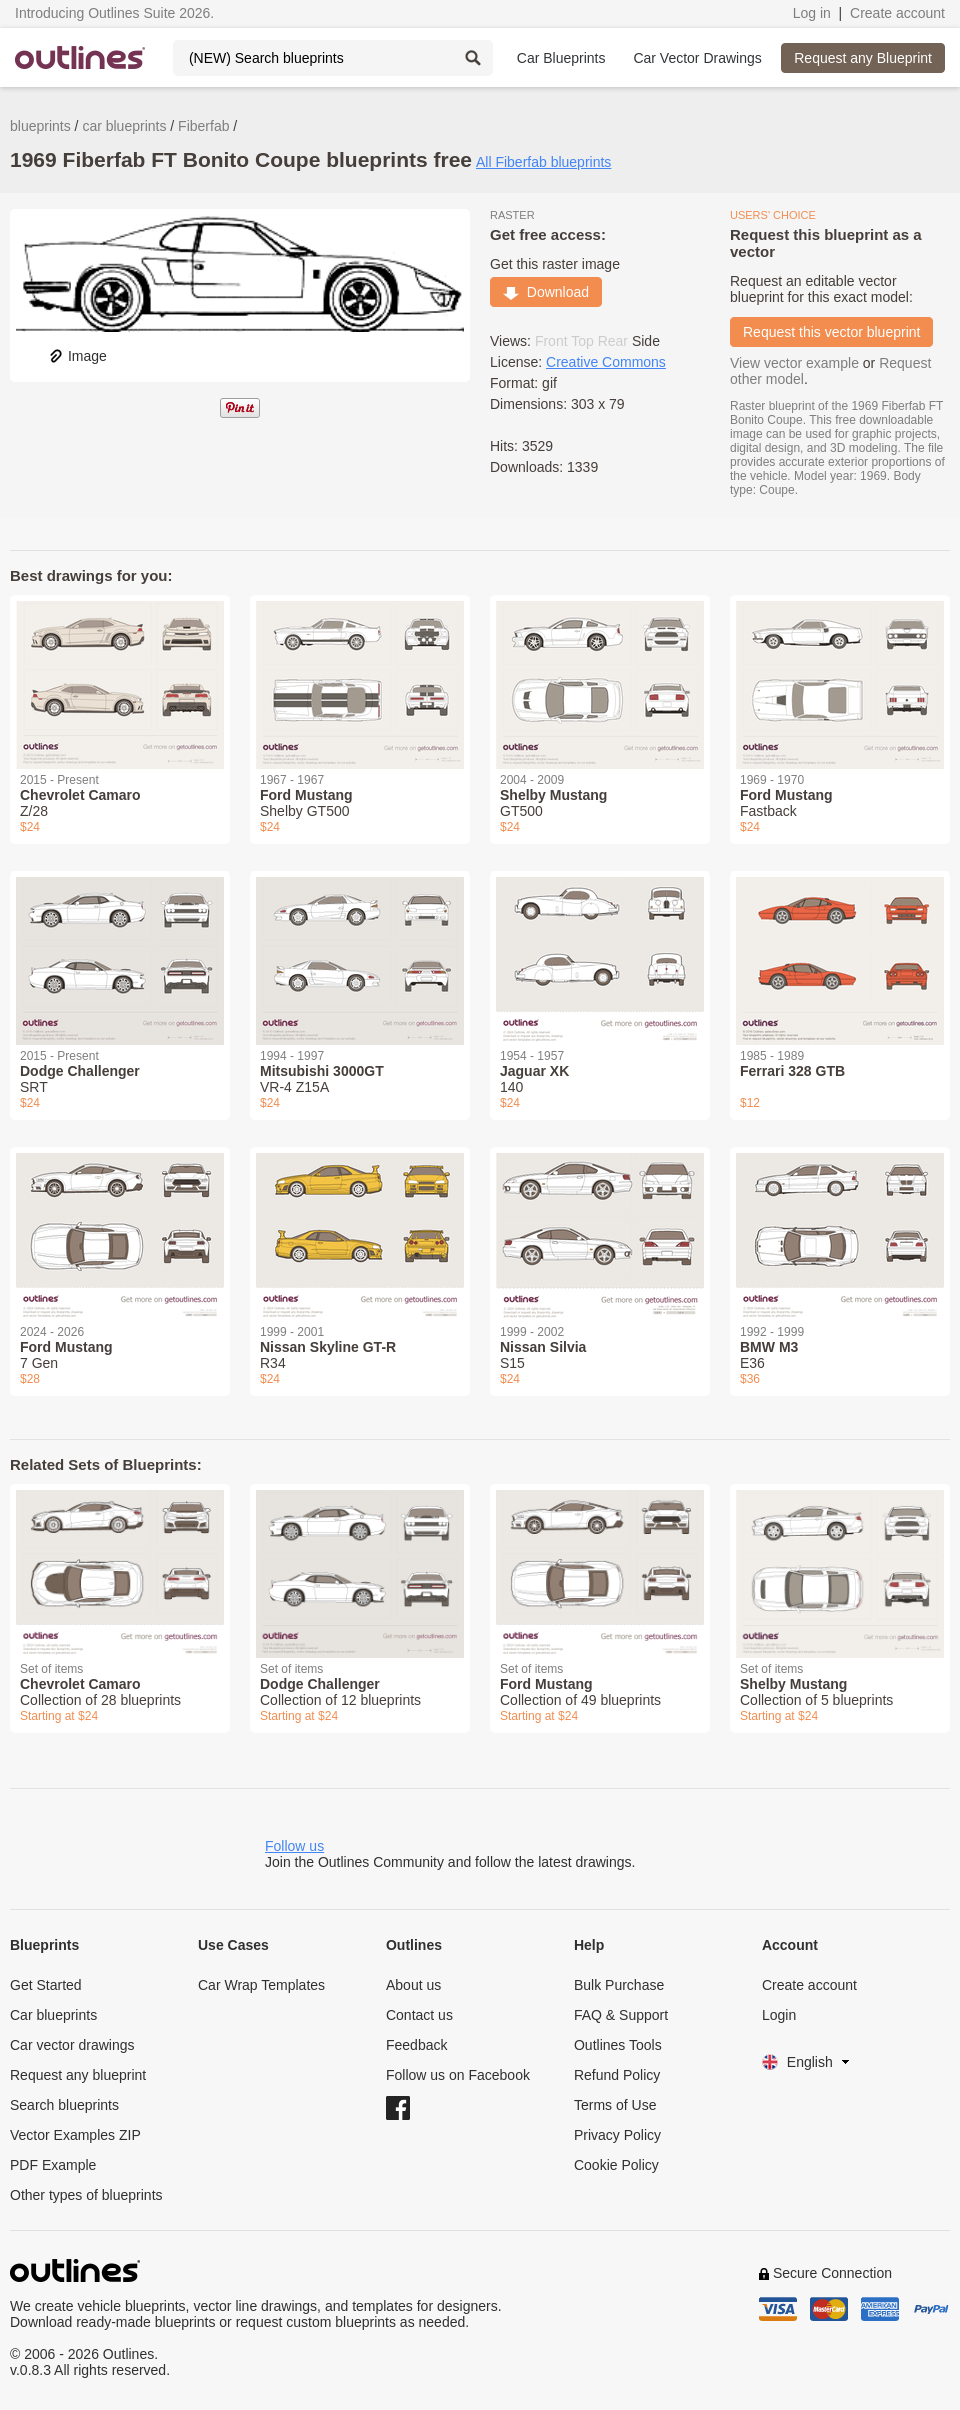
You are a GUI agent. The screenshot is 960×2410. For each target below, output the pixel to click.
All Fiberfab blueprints (543, 162)
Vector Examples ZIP (75, 2135)
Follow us (294, 1846)
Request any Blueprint (863, 58)
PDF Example (53, 2165)
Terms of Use (615, 2105)
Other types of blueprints (86, 2195)
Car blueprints (53, 2015)
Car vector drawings (72, 2045)
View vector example (794, 363)
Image (77, 356)
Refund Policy (617, 2075)
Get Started (46, 1985)
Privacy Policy (617, 2135)
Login (779, 2015)
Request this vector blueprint (831, 332)
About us (413, 1985)
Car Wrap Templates (261, 1985)
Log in (812, 13)
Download (546, 292)
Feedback (416, 2045)
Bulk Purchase (619, 1985)
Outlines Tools (618, 2045)
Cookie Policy (616, 2165)
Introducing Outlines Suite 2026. (114, 13)
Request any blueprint (78, 2075)
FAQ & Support (621, 2015)
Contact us (419, 2015)
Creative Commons (606, 362)
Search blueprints (64, 2105)
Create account (897, 13)
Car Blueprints (561, 58)
